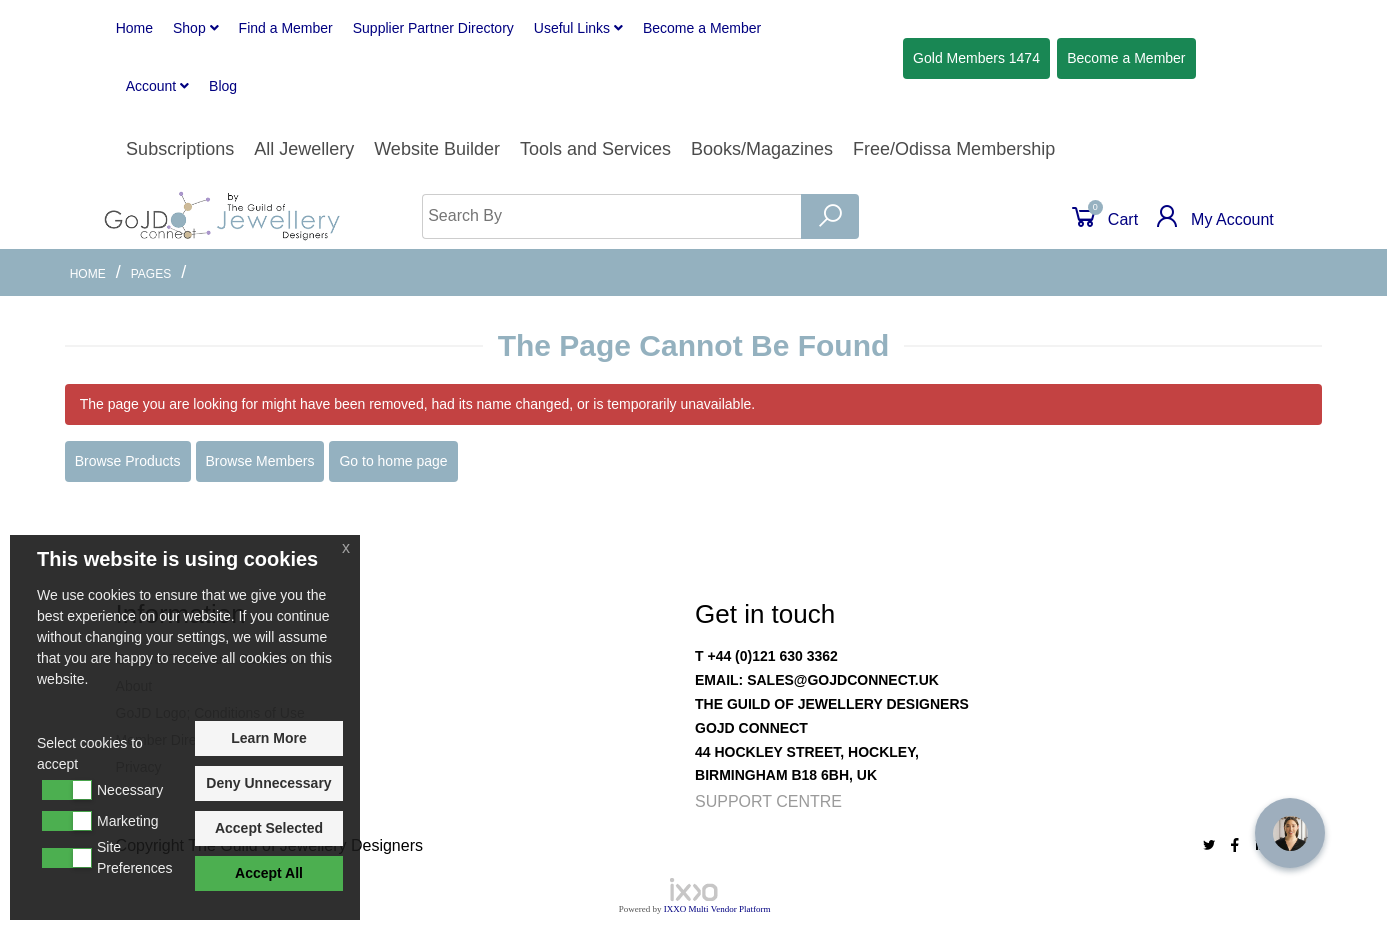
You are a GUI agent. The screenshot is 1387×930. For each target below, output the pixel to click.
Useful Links (578, 28)
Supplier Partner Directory (433, 28)
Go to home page (393, 461)
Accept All (269, 873)
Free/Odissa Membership (954, 149)
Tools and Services (595, 149)
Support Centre (768, 801)
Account (157, 86)
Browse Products (128, 461)
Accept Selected (269, 828)
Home (134, 28)
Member (702, 28)
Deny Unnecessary (268, 783)
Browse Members (260, 461)
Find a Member (286, 28)
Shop (196, 28)
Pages (151, 274)
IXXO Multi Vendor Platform (717, 909)
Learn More (268, 738)
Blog (223, 86)
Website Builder (437, 149)
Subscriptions (180, 149)
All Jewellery (304, 149)
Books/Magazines (762, 149)
